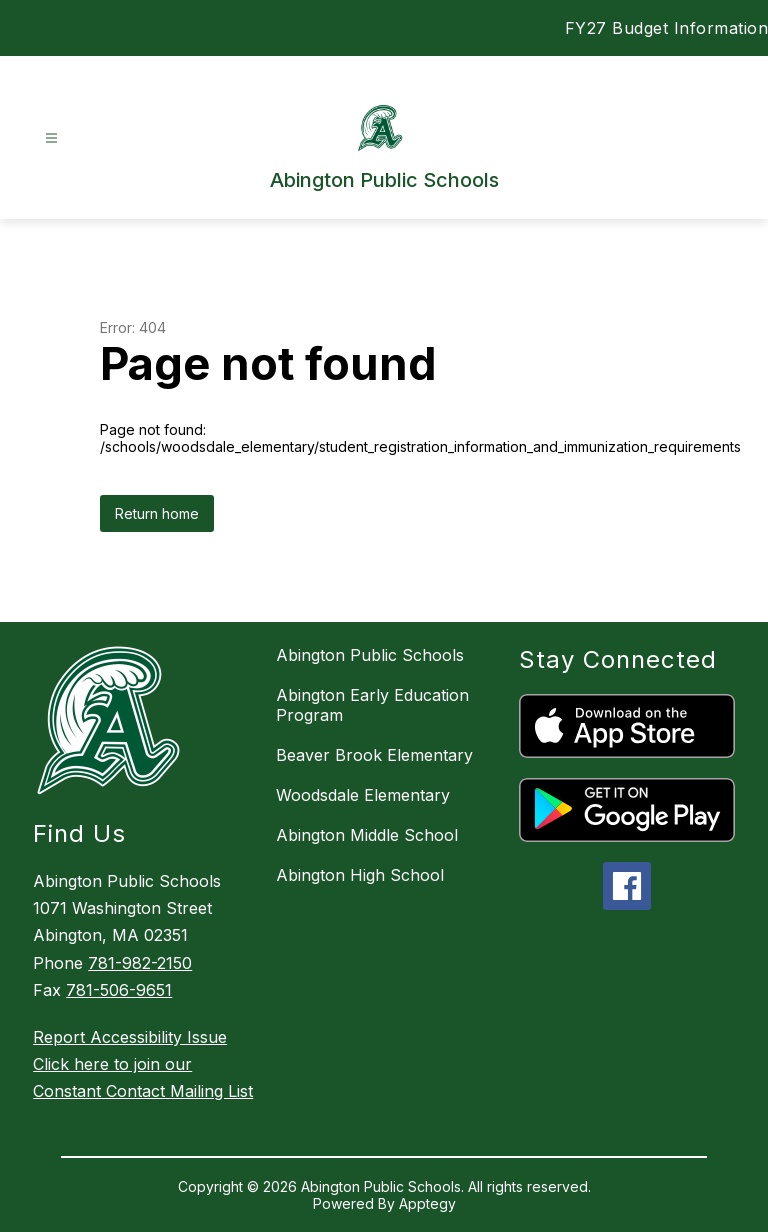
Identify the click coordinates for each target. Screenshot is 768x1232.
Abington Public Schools (370, 655)
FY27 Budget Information (667, 28)
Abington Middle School (367, 835)
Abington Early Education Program (372, 705)
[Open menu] (51, 138)
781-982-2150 (140, 963)
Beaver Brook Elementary (374, 755)
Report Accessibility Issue (130, 1037)
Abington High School (360, 875)
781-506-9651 (119, 990)
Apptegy (427, 1203)
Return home (157, 513)
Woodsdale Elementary (363, 795)
